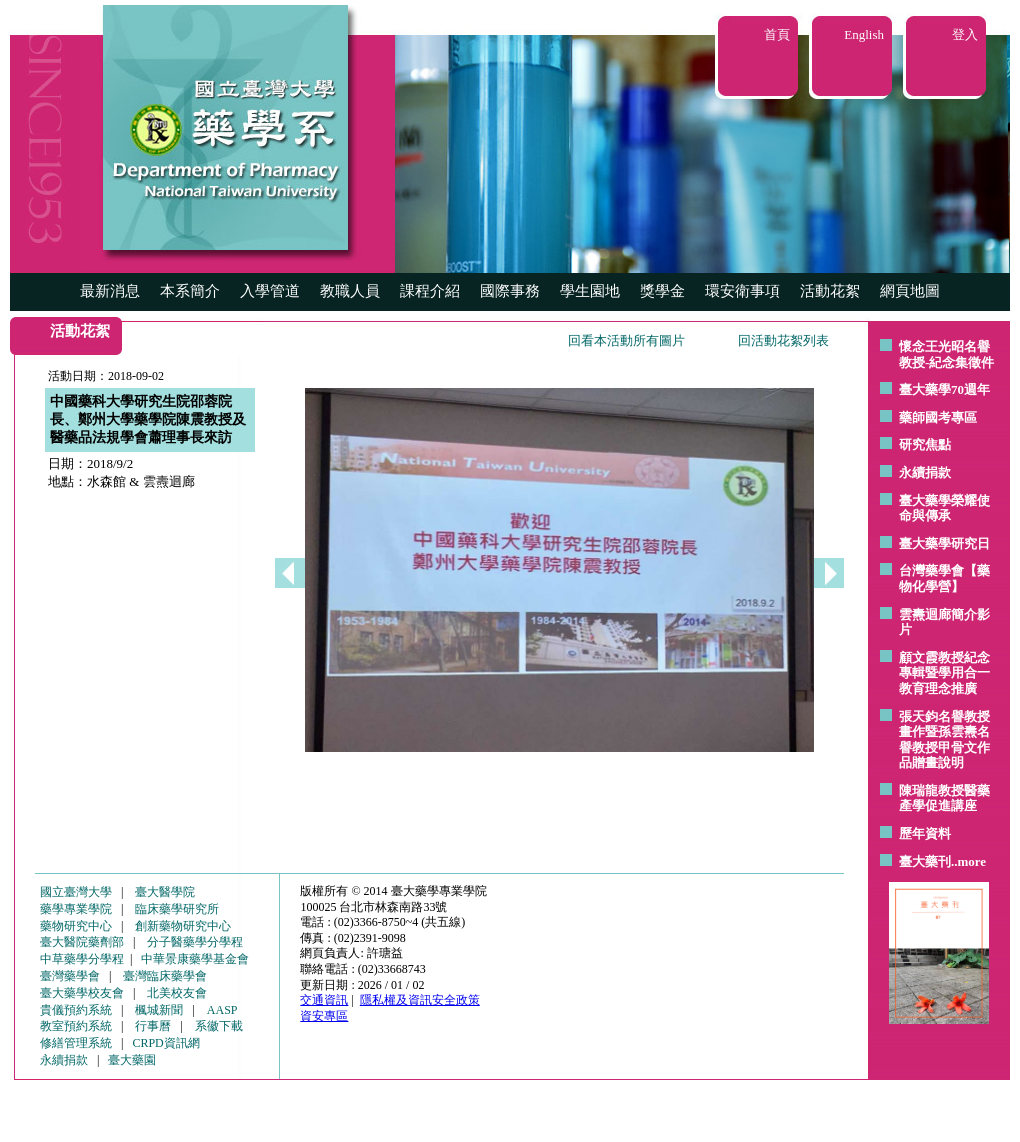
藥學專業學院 (76, 909)
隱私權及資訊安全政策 (420, 1000)
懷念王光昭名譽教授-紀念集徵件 (946, 354)
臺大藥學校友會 (82, 993)
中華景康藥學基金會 (195, 959)
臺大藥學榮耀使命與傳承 (944, 508)
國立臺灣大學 (76, 892)
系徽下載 (219, 1026)
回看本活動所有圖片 (626, 340)
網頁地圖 (910, 291)
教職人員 (350, 291)
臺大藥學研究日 (944, 543)
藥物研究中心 (76, 926)
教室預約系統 (76, 1026)
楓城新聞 (159, 1010)
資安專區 (324, 1016)
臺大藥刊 (925, 861)
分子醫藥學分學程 (195, 942)
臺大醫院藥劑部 (82, 942)
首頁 (777, 34)
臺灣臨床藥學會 (165, 976)
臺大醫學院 (165, 892)
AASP (222, 1010)
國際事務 (510, 291)
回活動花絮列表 (783, 340)
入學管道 (270, 291)
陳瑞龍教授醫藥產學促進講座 (944, 798)
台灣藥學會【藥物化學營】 (944, 578)
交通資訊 (324, 1000)
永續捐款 (925, 472)
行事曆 (153, 1026)
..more (968, 861)
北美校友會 (177, 993)
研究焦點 (925, 444)
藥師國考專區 (938, 417)
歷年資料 (925, 833)
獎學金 (662, 291)
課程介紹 (430, 291)
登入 (965, 34)
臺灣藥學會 (70, 976)
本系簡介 (190, 291)
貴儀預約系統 (76, 1010)
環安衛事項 (742, 291)
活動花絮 (830, 291)
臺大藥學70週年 (944, 389)
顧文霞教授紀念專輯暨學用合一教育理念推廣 (944, 673)
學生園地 (590, 291)
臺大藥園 (132, 1060)
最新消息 (110, 291)
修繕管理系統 (76, 1043)
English (864, 34)
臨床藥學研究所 (177, 909)
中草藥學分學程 (82, 959)
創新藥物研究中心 (183, 926)
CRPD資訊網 (165, 1043)
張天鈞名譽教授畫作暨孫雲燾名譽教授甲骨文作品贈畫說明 (944, 740)
